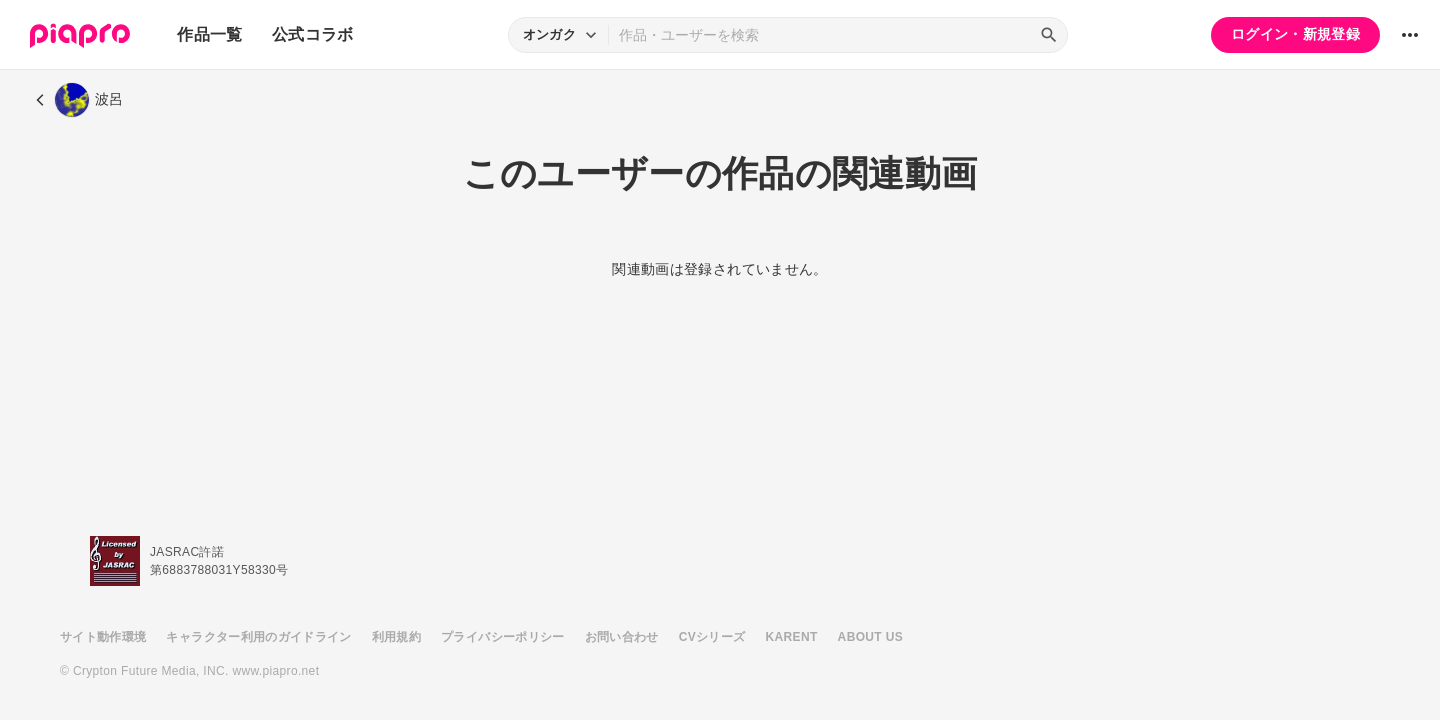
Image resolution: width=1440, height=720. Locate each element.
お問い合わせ (622, 637)
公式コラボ (313, 34)
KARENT (792, 637)
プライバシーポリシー (503, 637)
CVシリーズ (712, 637)
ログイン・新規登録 (1295, 34)
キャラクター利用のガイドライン (258, 637)
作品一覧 (209, 34)
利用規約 (396, 637)
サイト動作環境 (103, 637)
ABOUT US (870, 637)
